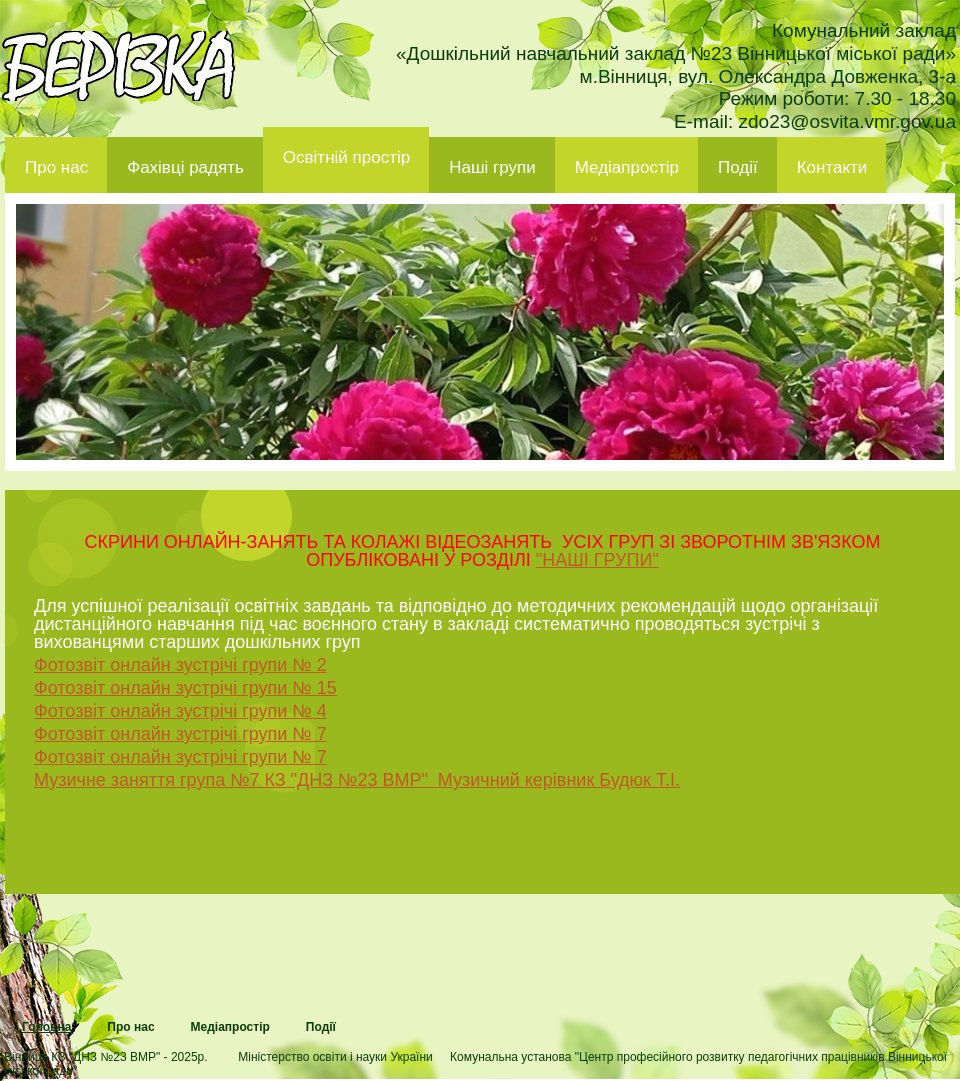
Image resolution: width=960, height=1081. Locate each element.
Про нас (56, 167)
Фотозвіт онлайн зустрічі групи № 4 (180, 711)
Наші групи (492, 167)
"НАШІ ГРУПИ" (597, 560)
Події (738, 167)
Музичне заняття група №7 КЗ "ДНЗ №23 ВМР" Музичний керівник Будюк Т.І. (357, 780)
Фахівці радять (185, 167)
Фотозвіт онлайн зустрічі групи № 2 (180, 665)
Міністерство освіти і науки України (335, 1057)
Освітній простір (346, 157)
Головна (46, 1027)
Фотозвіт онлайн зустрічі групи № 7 (180, 734)
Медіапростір (627, 167)
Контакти (832, 167)
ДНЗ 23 (118, 66)
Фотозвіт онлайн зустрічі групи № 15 (185, 688)
